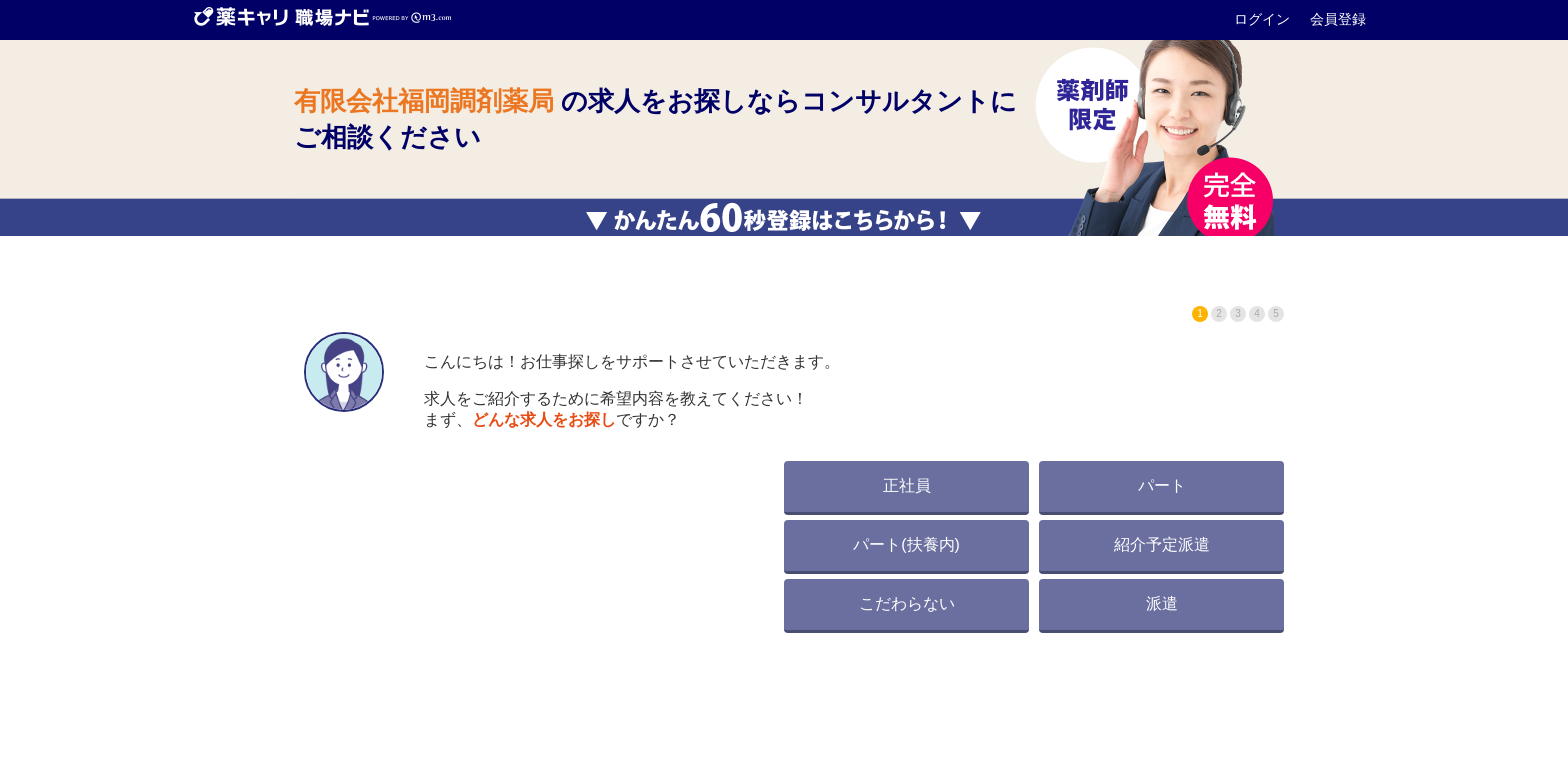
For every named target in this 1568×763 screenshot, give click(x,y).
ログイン (1264, 19)
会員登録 (1338, 19)
